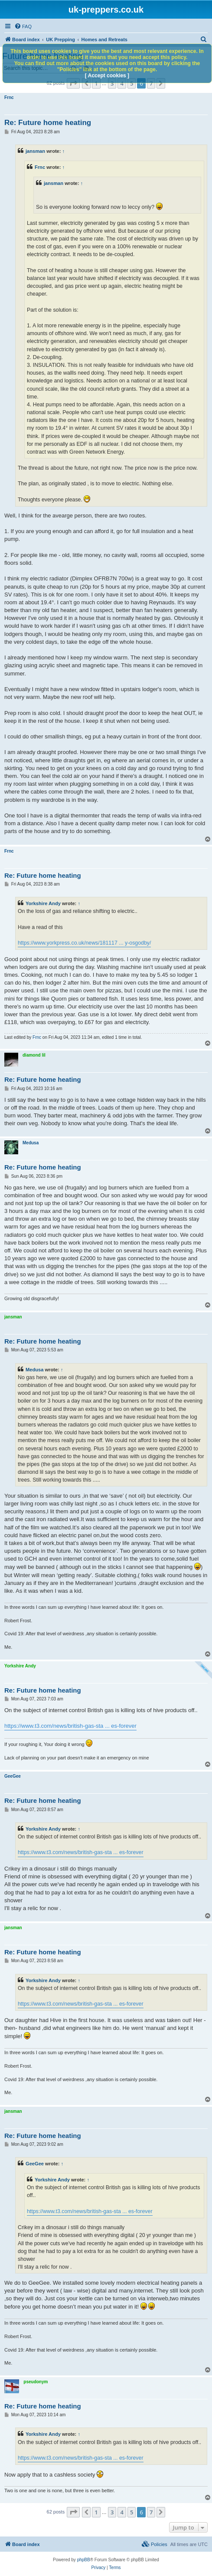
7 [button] (151, 2512)
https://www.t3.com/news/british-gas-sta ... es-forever (70, 1726)
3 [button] (112, 2512)
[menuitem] (23, 26)
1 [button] (96, 2512)
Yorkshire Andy (43, 903)
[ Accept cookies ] (107, 75)
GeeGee (12, 1776)
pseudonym (35, 2381)
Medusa (31, 1142)
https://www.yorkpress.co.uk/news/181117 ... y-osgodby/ (84, 943)
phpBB (83, 2559)
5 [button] (131, 2512)
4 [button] (121, 2512)
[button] (73, 2512)
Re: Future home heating (47, 123)
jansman (35, 151)
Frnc (9, 97)
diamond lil (34, 1055)
